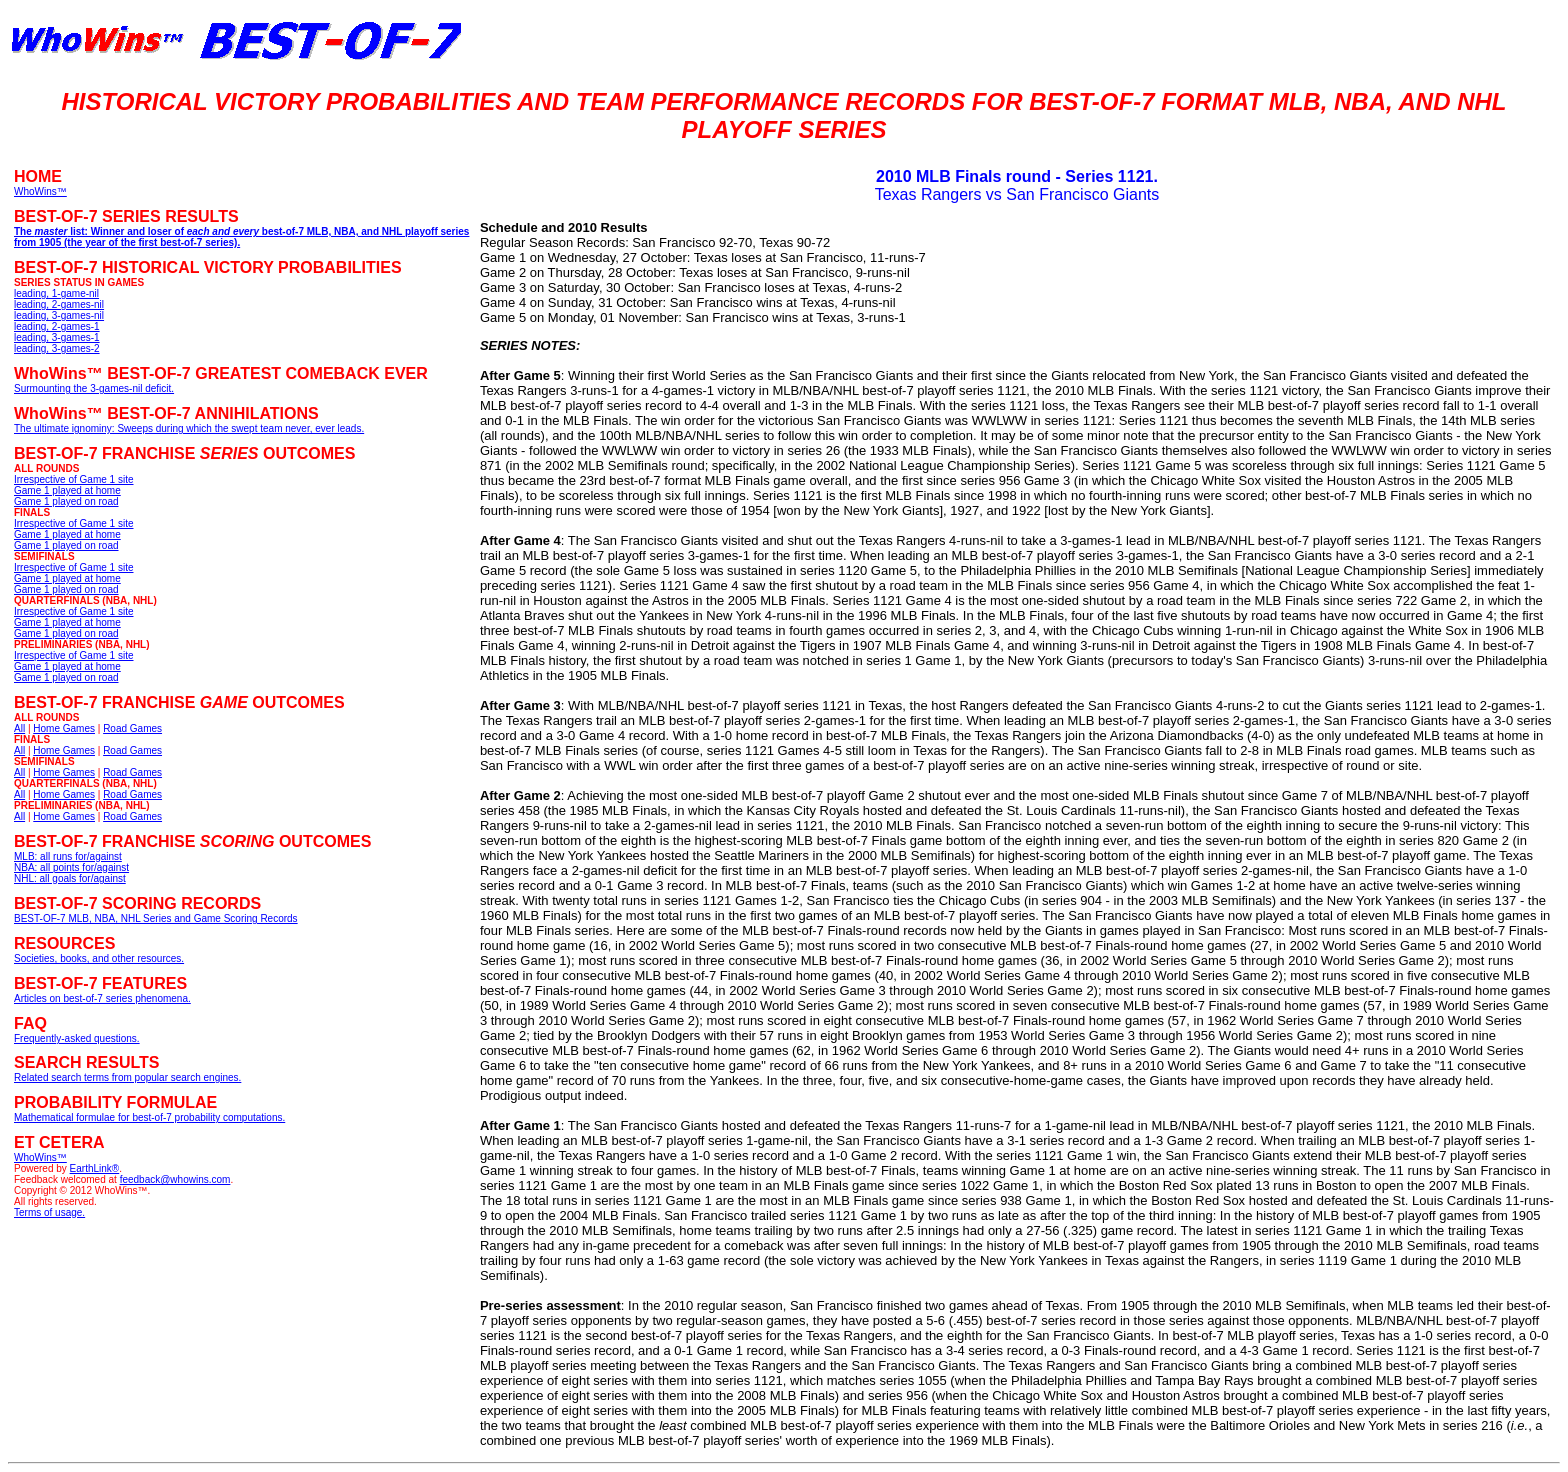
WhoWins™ (40, 1157)
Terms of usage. (49, 1212)
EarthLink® (95, 1168)
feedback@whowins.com (175, 1179)
